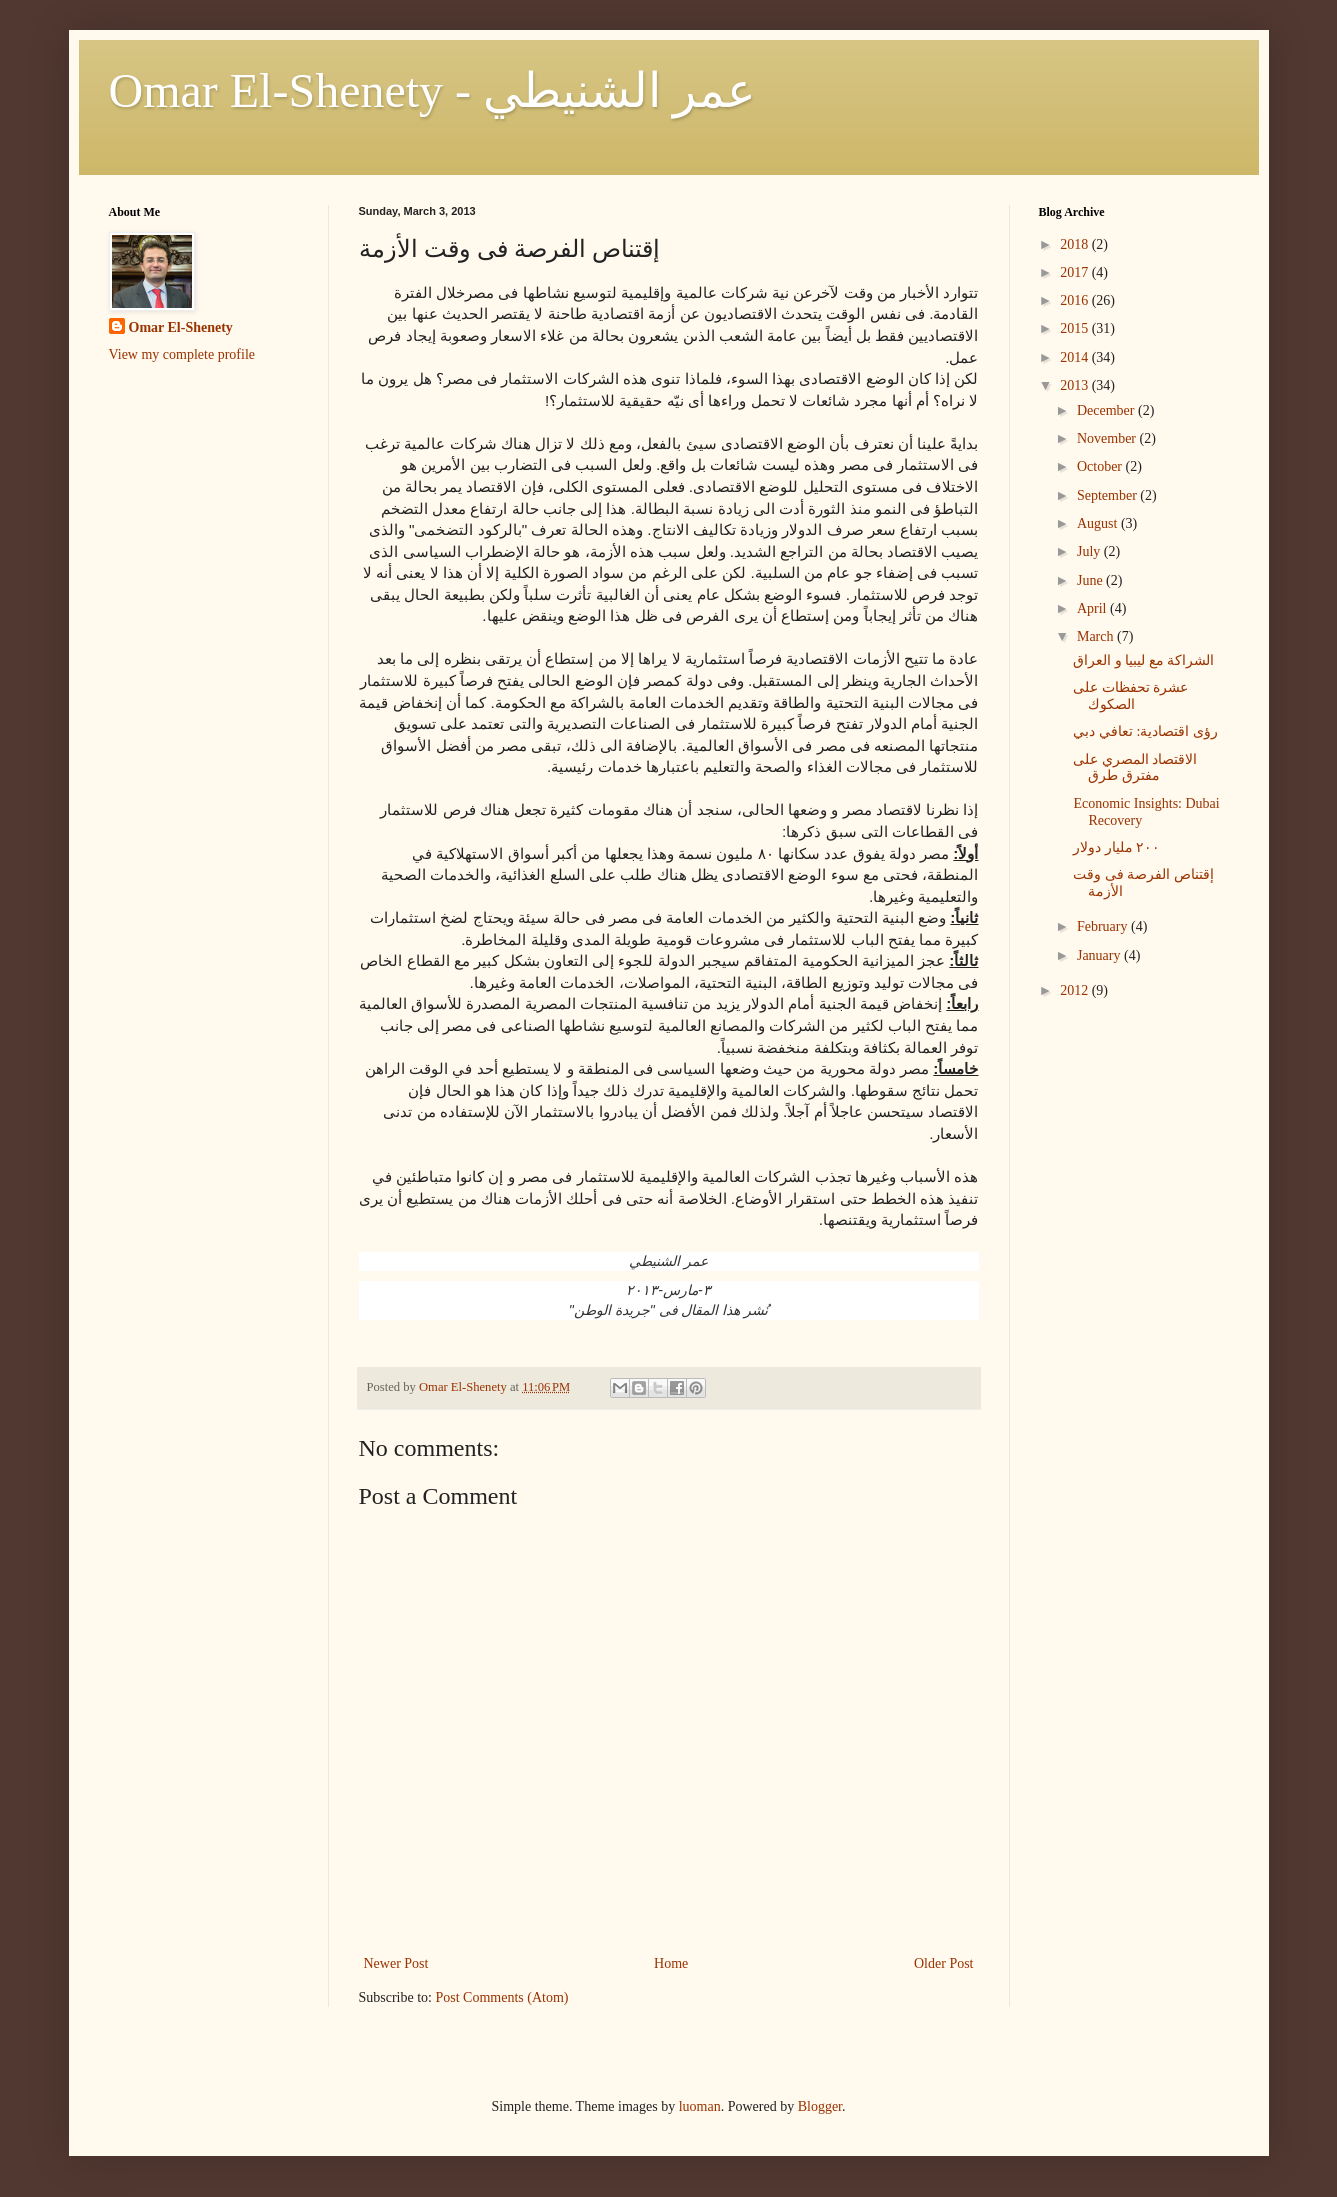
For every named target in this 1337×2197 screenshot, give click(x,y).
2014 (1076, 357)
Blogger (820, 2106)
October (1101, 466)
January (1100, 955)
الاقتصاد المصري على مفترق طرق (1135, 768)
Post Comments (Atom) (502, 1997)
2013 (1076, 385)
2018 (1076, 244)
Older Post (944, 1963)
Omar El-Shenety (181, 327)
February (1104, 926)
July (1090, 551)
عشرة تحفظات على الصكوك (1130, 696)
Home (671, 1963)
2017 (1076, 272)
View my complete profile (182, 354)
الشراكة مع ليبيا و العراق (1143, 660)
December (1107, 410)
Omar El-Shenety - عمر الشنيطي (433, 90)
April (1093, 608)
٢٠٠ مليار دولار (1116, 847)
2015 (1076, 328)
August (1099, 523)
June (1091, 580)
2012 (1076, 990)
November (1108, 438)
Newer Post (396, 1963)
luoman (700, 2106)
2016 (1076, 300)
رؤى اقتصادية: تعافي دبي (1145, 731)
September (1108, 495)
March (1097, 636)
